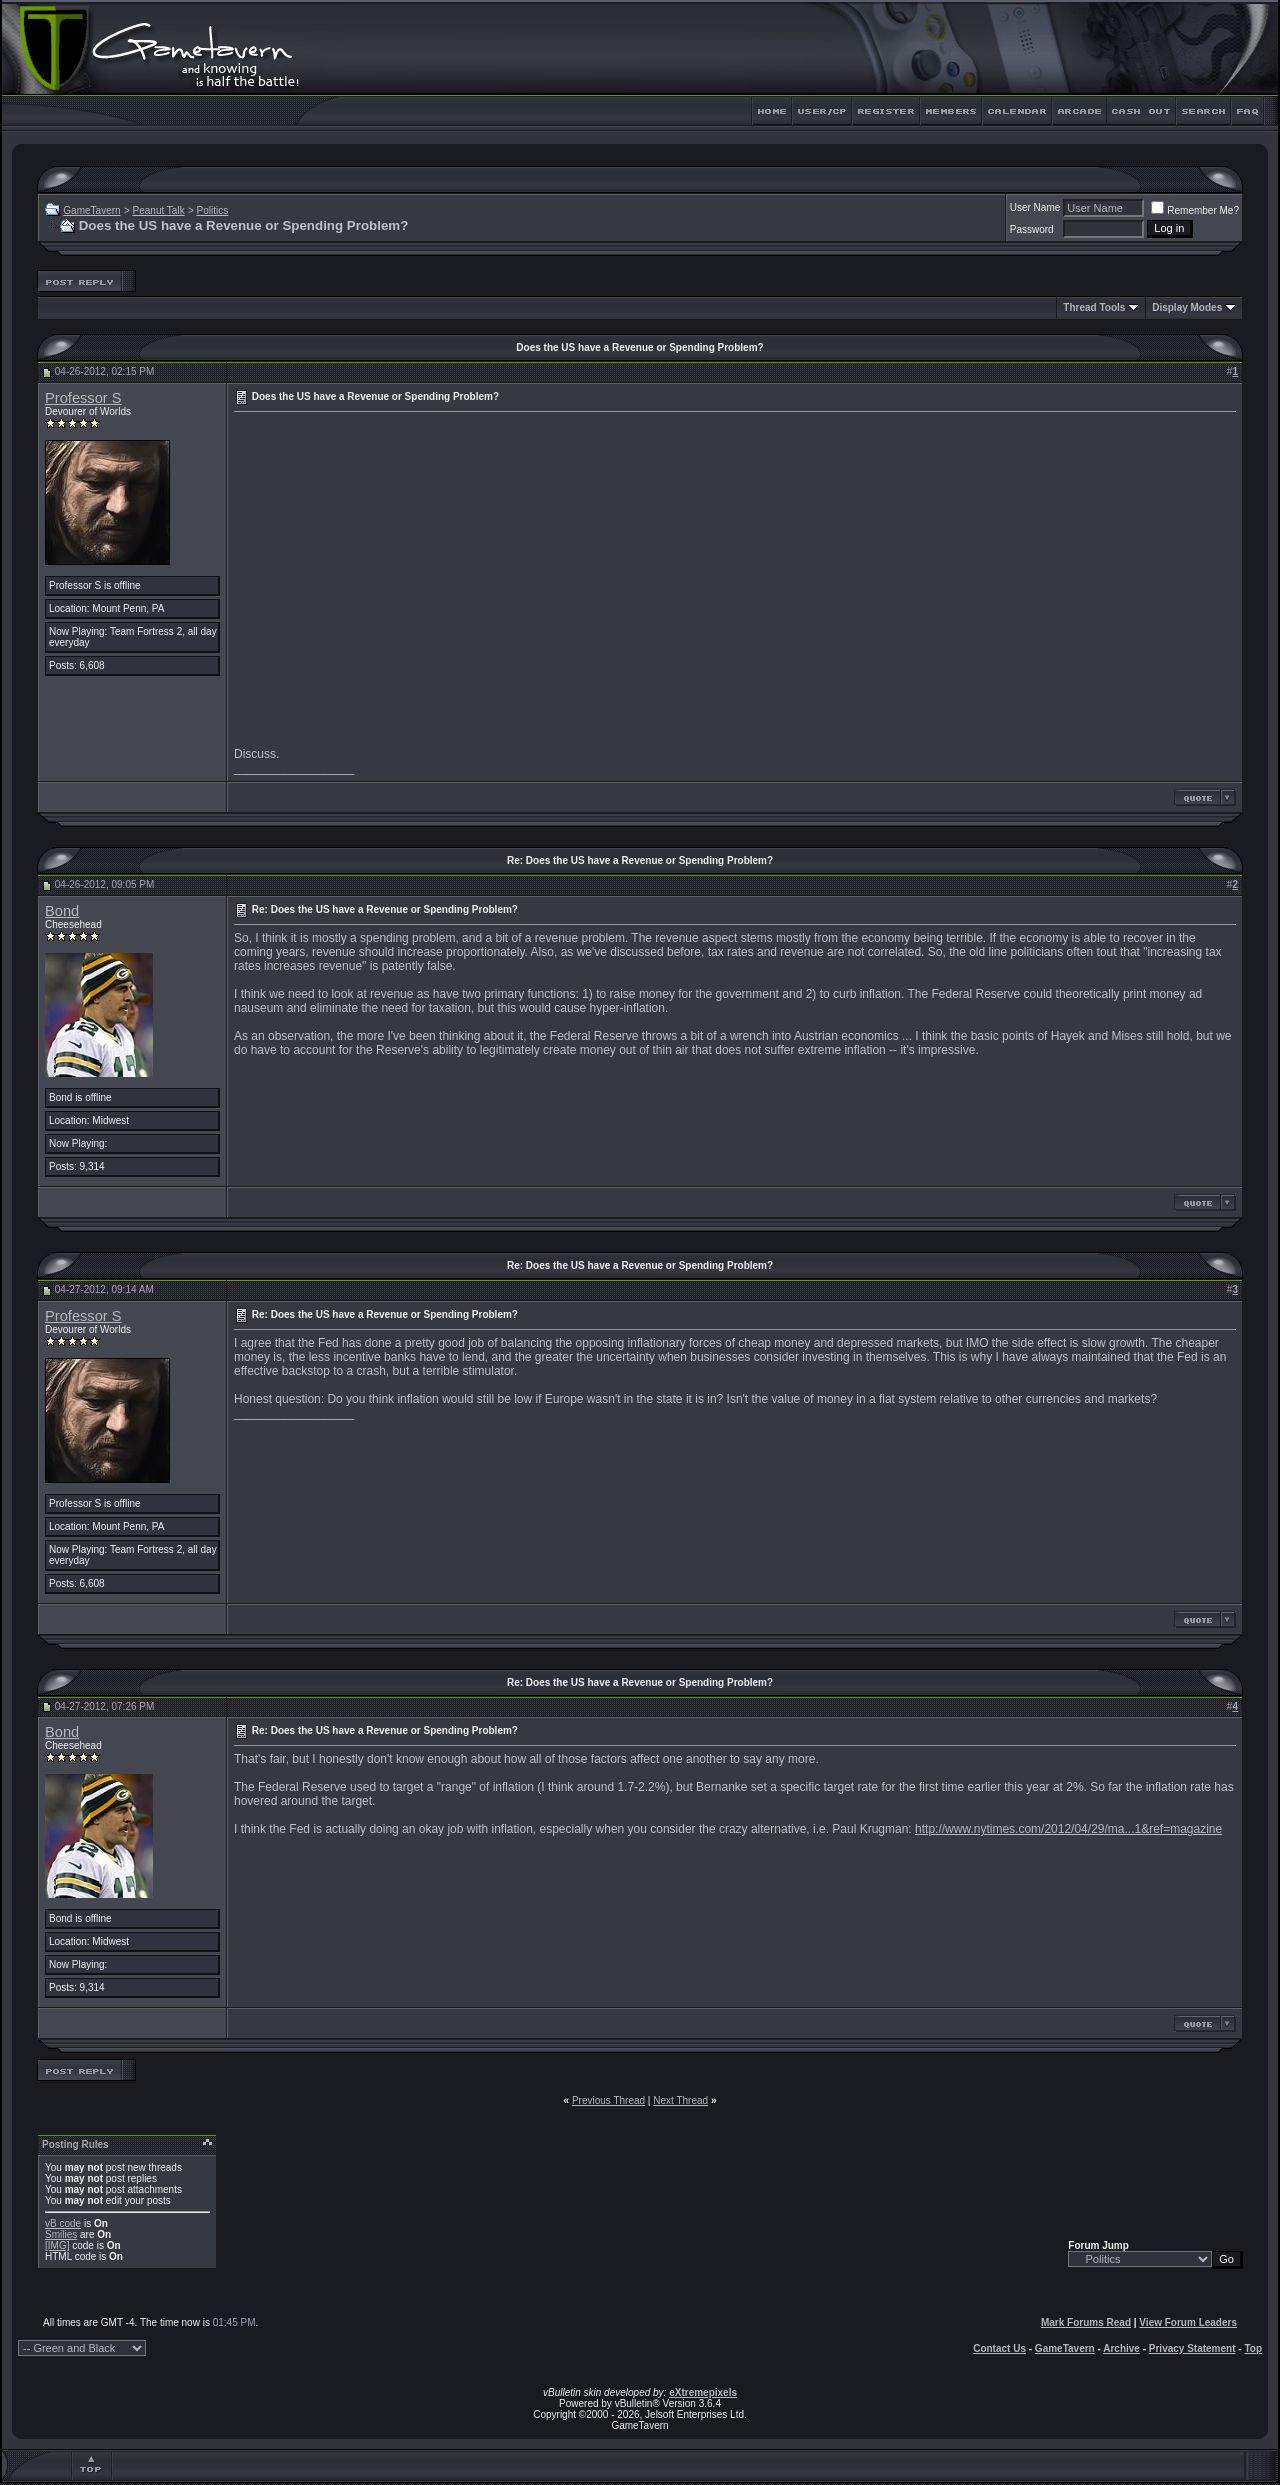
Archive (1121, 2348)
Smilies (61, 2234)
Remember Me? (1195, 210)
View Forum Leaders (1188, 2322)
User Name (1035, 207)
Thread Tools (1094, 307)
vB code (63, 2223)
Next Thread (680, 2100)
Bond (62, 911)
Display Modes (1187, 307)
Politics (213, 210)
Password (1032, 229)
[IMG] (57, 2245)
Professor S (83, 398)
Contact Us (999, 2348)
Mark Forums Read (1086, 2322)
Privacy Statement (1192, 2348)
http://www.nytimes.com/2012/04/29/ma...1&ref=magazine (1068, 1829)
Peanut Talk (159, 210)
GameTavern (91, 210)
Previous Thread (608, 2100)
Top (1253, 2348)
